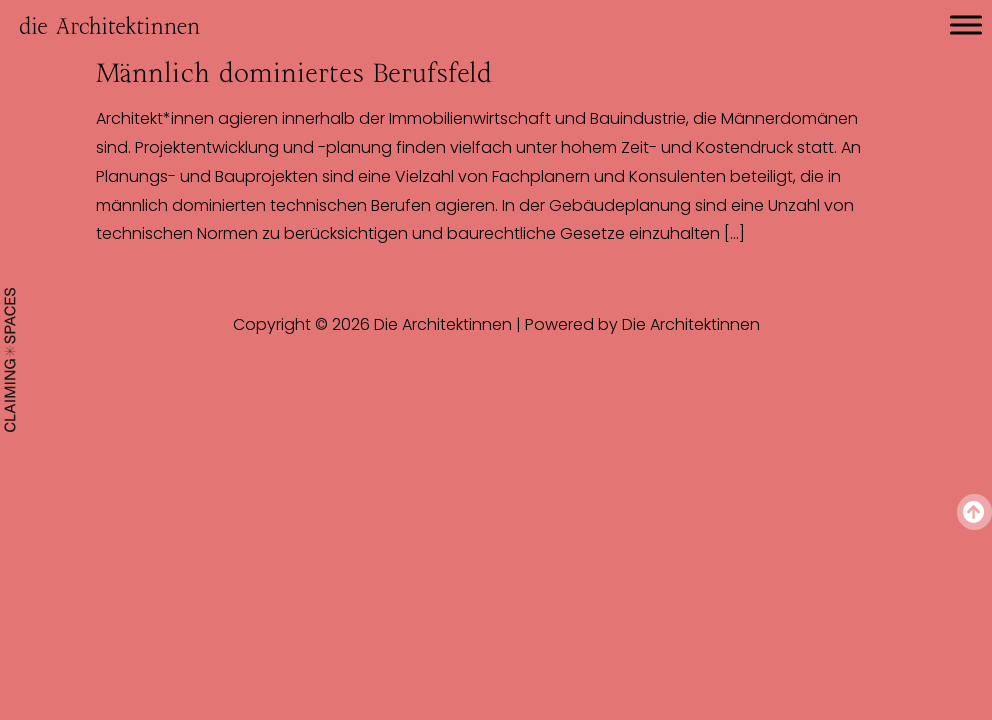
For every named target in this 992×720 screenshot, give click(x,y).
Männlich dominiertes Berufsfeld (294, 73)
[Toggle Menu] (966, 24)
